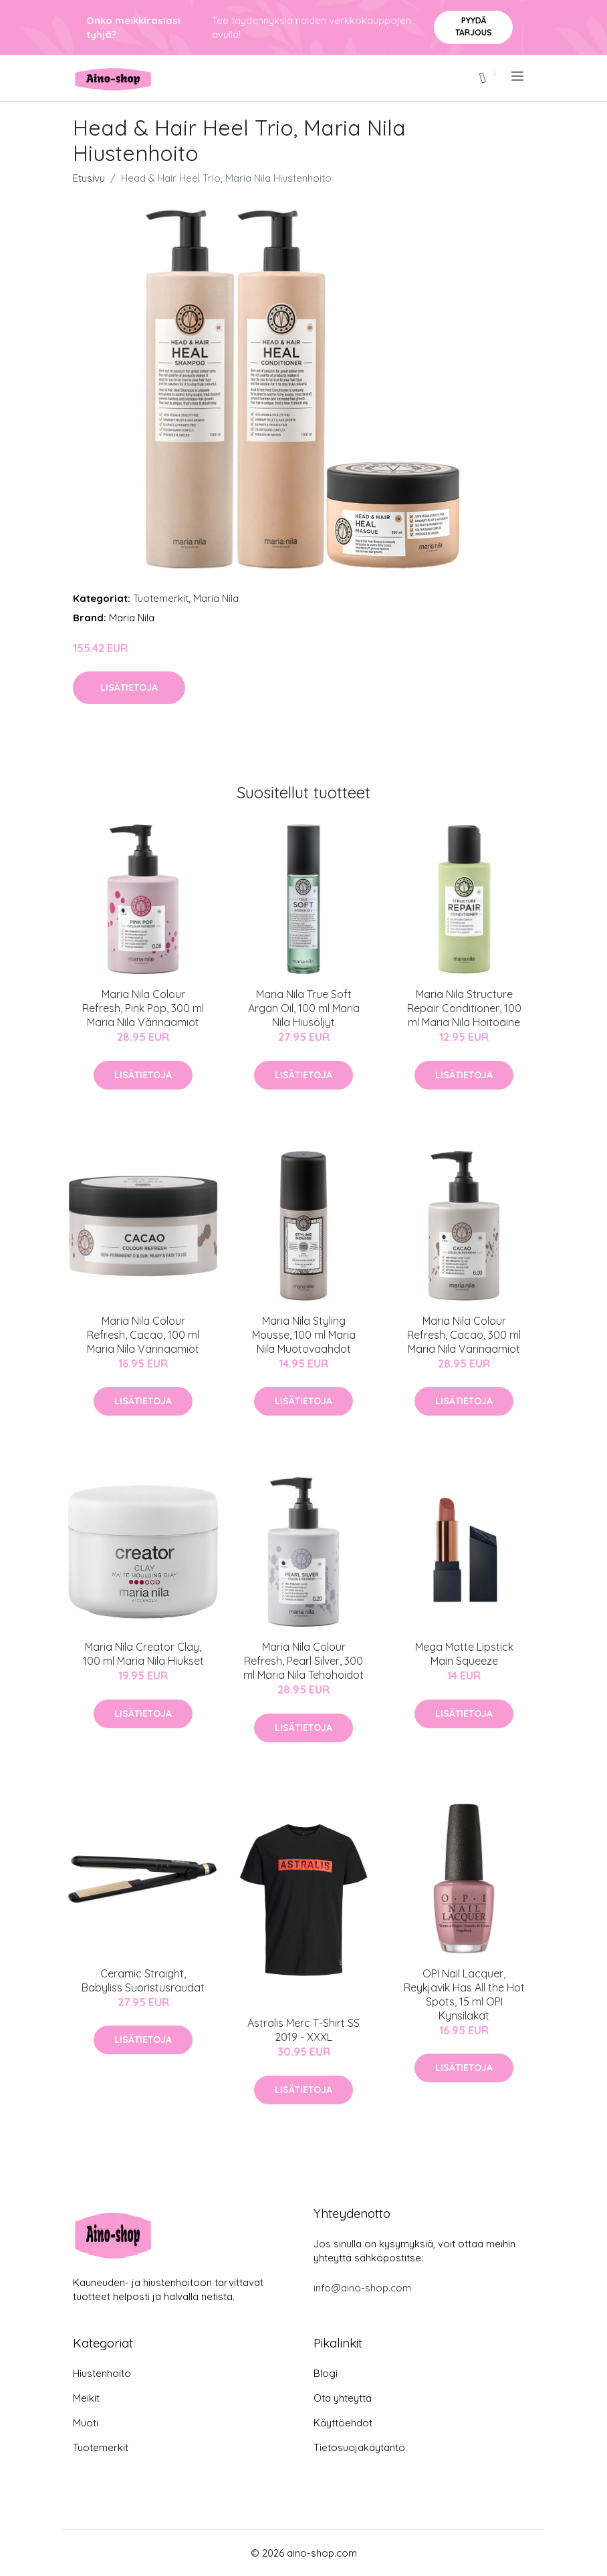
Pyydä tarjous (473, 26)
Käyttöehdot (343, 2422)
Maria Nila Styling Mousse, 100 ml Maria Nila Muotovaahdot (304, 1334)
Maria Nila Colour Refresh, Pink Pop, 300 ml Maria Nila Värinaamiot (143, 1008)
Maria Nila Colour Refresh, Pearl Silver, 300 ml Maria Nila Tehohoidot (303, 1660)
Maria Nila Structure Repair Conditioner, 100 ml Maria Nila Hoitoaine (464, 1008)
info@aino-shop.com (362, 2287)
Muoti (85, 2422)
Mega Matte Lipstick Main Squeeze (464, 1653)
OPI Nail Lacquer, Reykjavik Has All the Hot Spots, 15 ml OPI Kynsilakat (464, 1994)
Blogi (326, 2373)
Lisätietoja (129, 687)
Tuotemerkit (161, 598)
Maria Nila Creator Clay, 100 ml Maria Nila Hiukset (143, 1653)
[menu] (518, 76)
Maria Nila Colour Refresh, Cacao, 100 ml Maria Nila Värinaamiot (143, 1334)
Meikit (86, 2398)
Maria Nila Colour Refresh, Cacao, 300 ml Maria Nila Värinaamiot (464, 1334)
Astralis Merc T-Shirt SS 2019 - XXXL (303, 2030)
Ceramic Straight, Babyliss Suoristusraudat (143, 1980)
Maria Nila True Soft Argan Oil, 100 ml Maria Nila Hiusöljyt (304, 1008)
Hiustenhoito (102, 2373)
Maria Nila (216, 598)
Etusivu (89, 178)
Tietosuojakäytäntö (359, 2447)
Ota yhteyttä (343, 2398)
